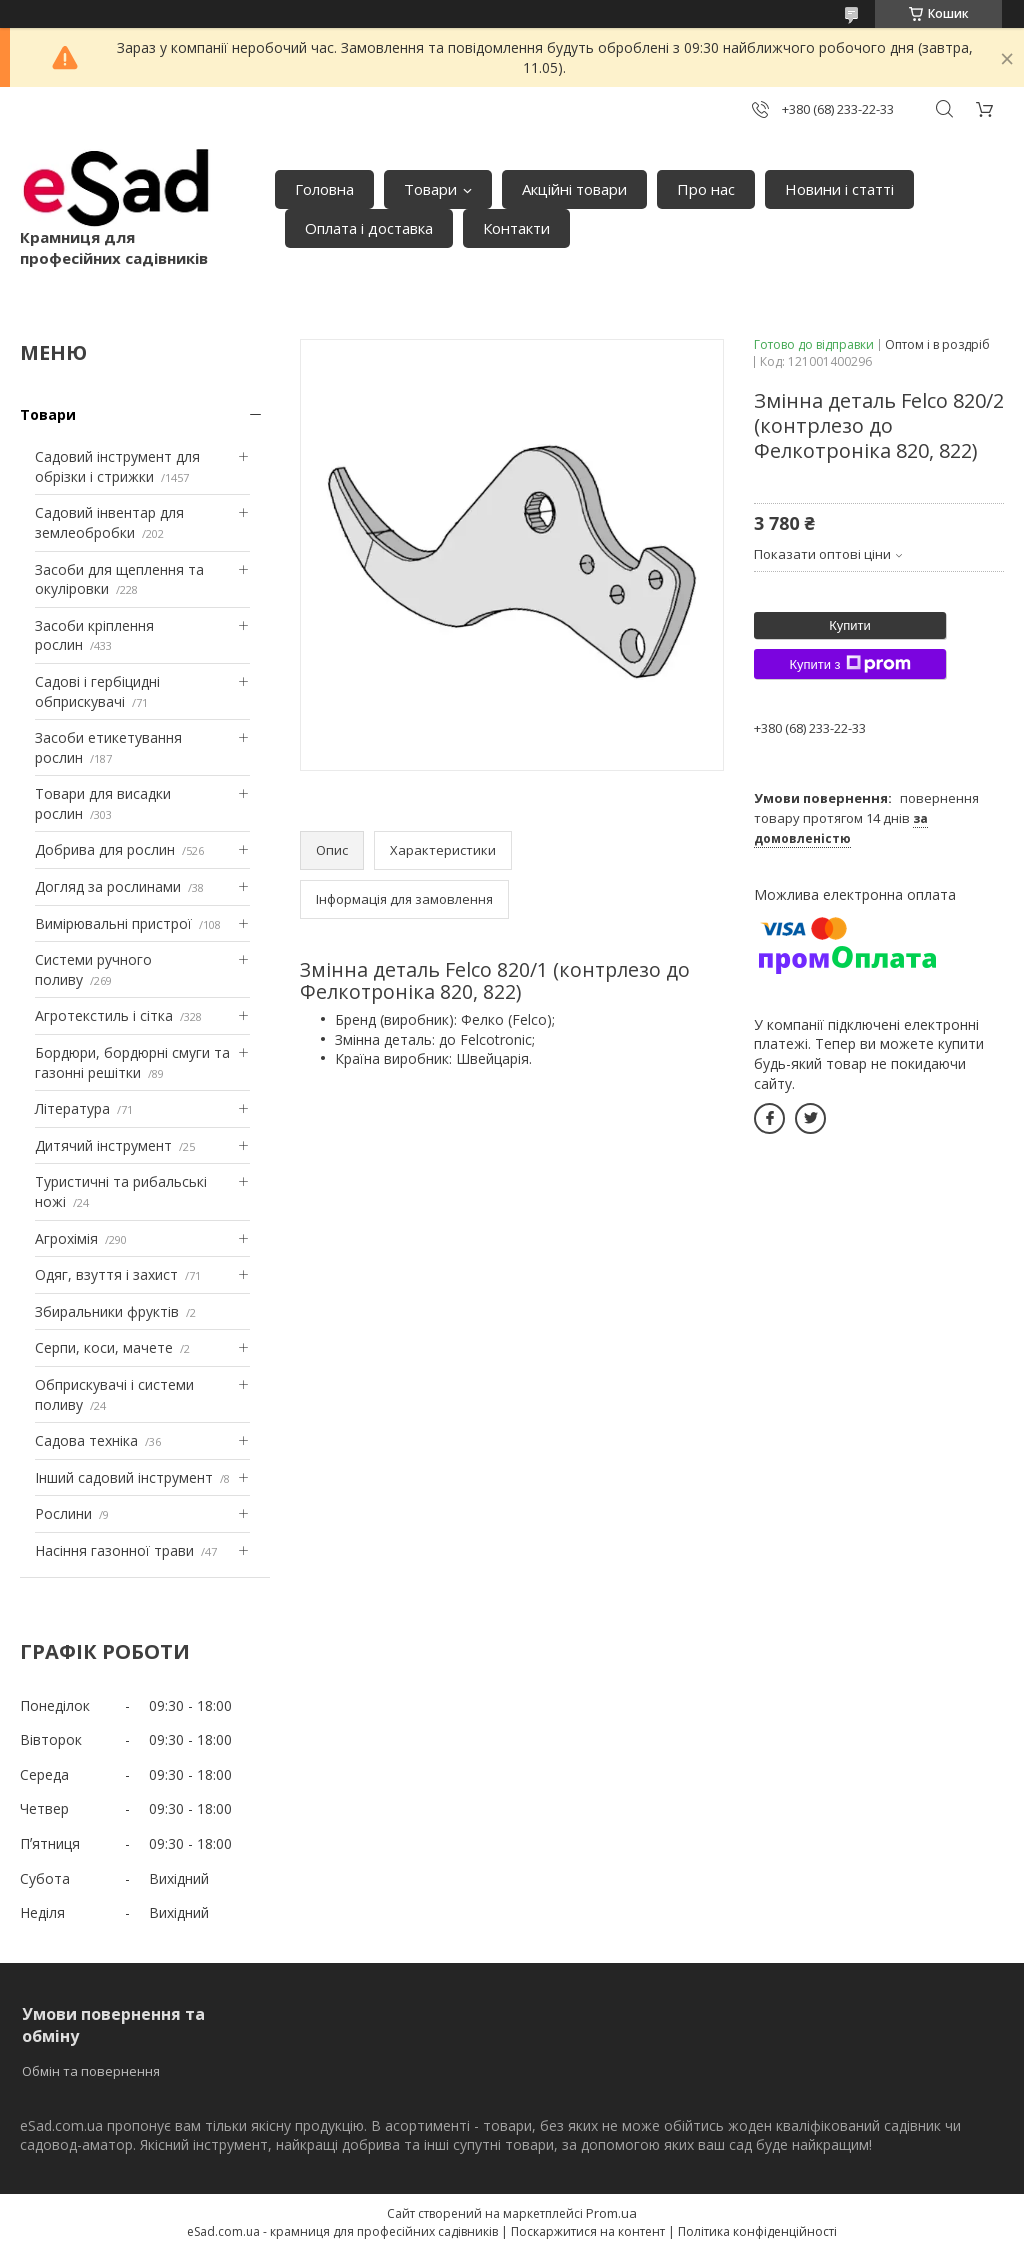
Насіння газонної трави (114, 1550)
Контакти (516, 228)
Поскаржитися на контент (588, 2231)
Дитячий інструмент (103, 1145)
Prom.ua (611, 2213)
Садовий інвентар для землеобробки (109, 522)
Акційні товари (574, 189)
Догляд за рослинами (108, 886)
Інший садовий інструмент (124, 1477)
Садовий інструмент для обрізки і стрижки (117, 466)
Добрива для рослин (105, 849)
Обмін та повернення (91, 2071)
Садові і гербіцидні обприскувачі (97, 691)
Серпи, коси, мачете (104, 1347)
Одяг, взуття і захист (106, 1274)
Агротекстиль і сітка (104, 1015)
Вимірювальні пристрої (113, 923)
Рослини (63, 1513)
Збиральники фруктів (107, 1311)
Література (72, 1108)
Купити (850, 625)
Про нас (706, 189)
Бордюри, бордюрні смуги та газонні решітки (132, 1062)
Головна (324, 189)
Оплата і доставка (369, 228)
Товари (430, 189)
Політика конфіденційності (757, 2231)
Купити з (849, 664)
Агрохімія (66, 1238)
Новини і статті (839, 189)
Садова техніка (86, 1440)
